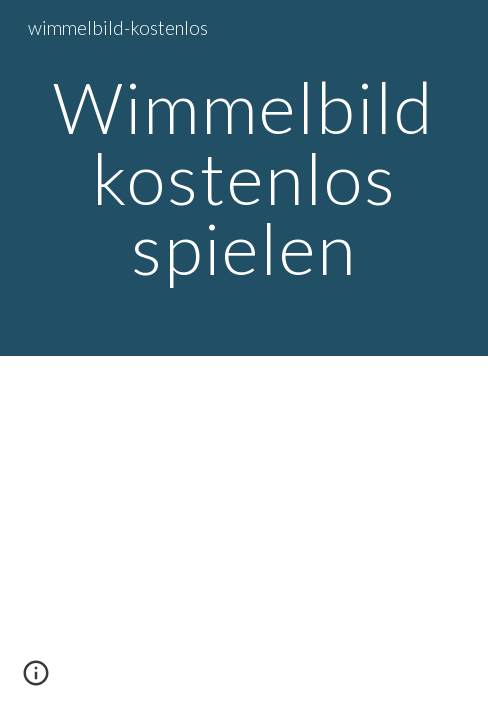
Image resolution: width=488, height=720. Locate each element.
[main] (244, 178)
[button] (36, 680)
